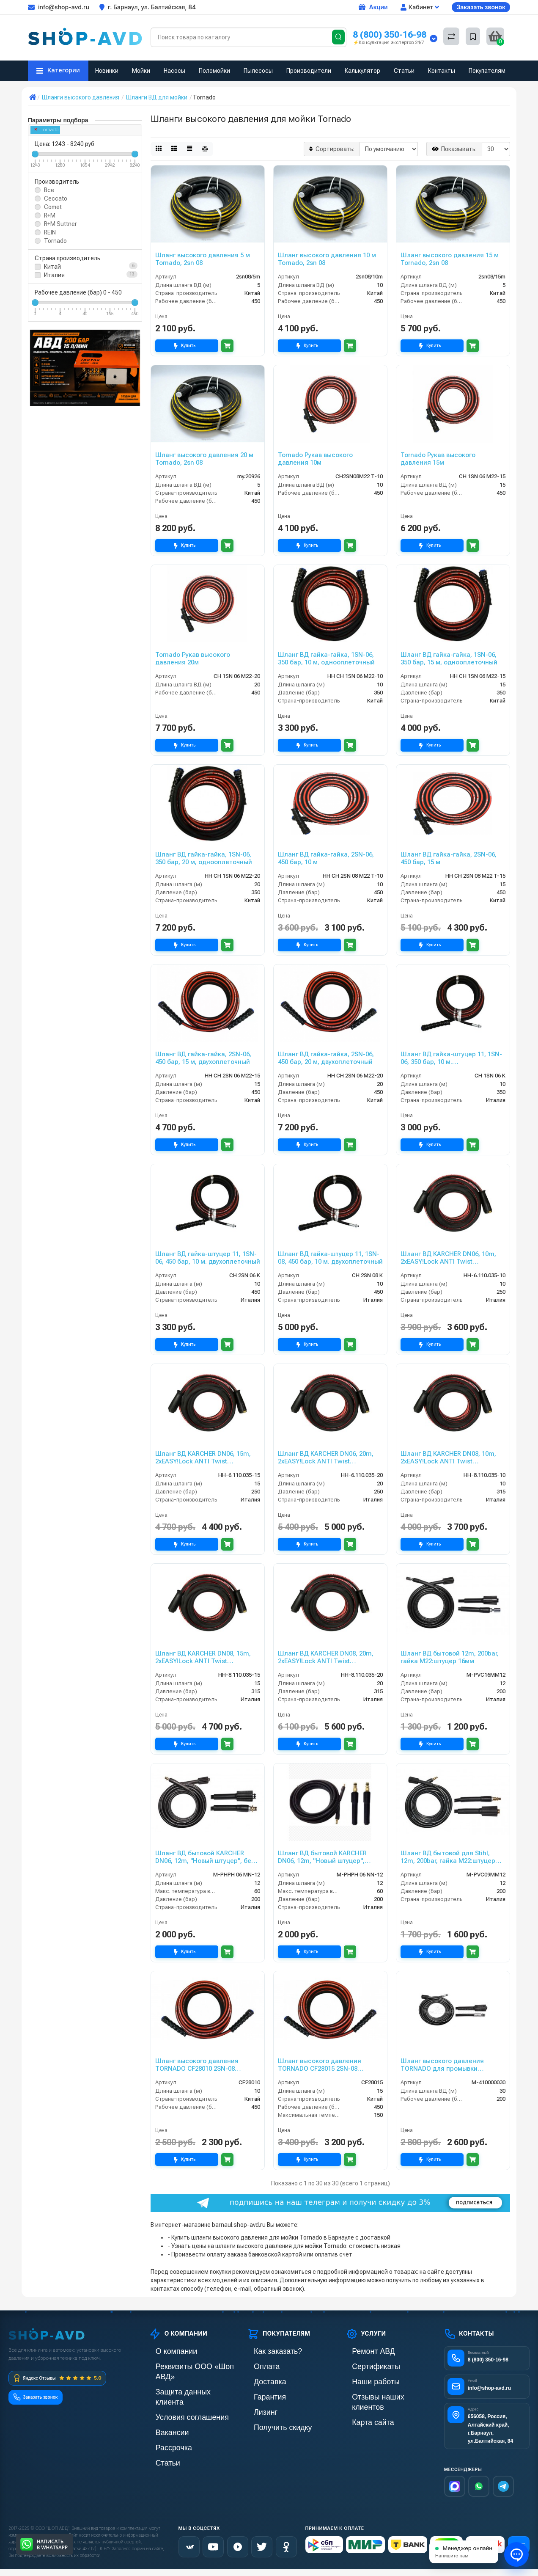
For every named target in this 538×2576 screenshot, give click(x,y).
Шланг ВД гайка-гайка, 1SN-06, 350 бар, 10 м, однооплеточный (326, 658)
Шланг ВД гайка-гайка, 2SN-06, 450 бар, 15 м (449, 858)
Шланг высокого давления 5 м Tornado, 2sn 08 (202, 259)
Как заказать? (265, 2351)
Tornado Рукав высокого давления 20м (192, 658)
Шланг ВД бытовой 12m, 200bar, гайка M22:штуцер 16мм (450, 1657)
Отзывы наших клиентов (378, 2394)
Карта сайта (362, 2408)
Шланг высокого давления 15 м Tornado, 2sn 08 (450, 259)
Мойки (141, 70)
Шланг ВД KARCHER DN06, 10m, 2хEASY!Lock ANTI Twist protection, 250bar (448, 1257)
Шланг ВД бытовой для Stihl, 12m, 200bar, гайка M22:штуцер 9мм (448, 1857)
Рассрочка (163, 2423)
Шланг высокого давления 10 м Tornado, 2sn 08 (327, 259)
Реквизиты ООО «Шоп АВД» (187, 2365)
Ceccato (55, 198)
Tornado (46, 129)
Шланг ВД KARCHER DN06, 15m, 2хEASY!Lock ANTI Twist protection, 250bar (203, 1457)
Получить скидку (269, 2423)
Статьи (404, 70)
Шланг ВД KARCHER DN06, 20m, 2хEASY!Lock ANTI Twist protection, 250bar (325, 1457)
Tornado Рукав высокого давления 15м (438, 458)
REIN (50, 232)
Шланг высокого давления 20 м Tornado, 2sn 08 (204, 458)
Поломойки (214, 70)
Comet (53, 207)
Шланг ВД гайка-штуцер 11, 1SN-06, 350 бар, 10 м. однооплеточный (451, 1058)
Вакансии (162, 2408)
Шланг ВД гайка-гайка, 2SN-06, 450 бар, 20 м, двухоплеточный (326, 1058)
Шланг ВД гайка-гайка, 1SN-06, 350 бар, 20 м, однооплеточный (203, 858)
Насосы (174, 70)
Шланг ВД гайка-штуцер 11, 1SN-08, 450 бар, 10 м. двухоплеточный (330, 1257)
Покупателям (487, 70)
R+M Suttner (60, 223)
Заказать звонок (480, 7)
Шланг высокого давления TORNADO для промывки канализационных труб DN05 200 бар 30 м (451, 2064)
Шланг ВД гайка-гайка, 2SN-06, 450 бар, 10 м (326, 858)
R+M (49, 215)
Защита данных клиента (181, 2380)
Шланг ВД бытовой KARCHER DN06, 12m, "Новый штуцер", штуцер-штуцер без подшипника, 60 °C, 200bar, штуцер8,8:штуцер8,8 (330, 1857)
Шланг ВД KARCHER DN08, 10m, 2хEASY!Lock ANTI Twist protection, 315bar (448, 1457)
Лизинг (256, 2408)
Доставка (259, 2380)
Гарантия (259, 2394)
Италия (54, 275)
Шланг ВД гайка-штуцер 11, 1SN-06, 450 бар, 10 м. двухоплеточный (207, 1257)
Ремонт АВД (362, 2351)
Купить (186, 345)
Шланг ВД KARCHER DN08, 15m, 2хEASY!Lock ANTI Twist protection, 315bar (203, 1657)
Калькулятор (362, 70)
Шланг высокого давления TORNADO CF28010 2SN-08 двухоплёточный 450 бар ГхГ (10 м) (204, 2064)
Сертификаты (364, 2365)
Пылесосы (258, 70)
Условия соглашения (177, 2394)
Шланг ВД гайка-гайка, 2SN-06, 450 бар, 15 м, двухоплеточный (203, 1058)
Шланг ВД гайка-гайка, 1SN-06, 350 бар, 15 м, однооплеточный (449, 658)
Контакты (441, 70)
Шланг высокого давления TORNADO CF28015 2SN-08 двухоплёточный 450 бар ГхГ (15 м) (327, 2064)
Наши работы (364, 2380)
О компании (165, 2351)
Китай (52, 266)
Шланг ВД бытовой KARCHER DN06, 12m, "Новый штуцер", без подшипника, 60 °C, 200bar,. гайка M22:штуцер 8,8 (206, 1857)
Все (49, 190)
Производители (308, 70)
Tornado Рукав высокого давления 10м (315, 458)
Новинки (106, 70)
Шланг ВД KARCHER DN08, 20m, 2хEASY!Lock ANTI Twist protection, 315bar (325, 1657)
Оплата (257, 2365)
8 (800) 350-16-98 (389, 34)
